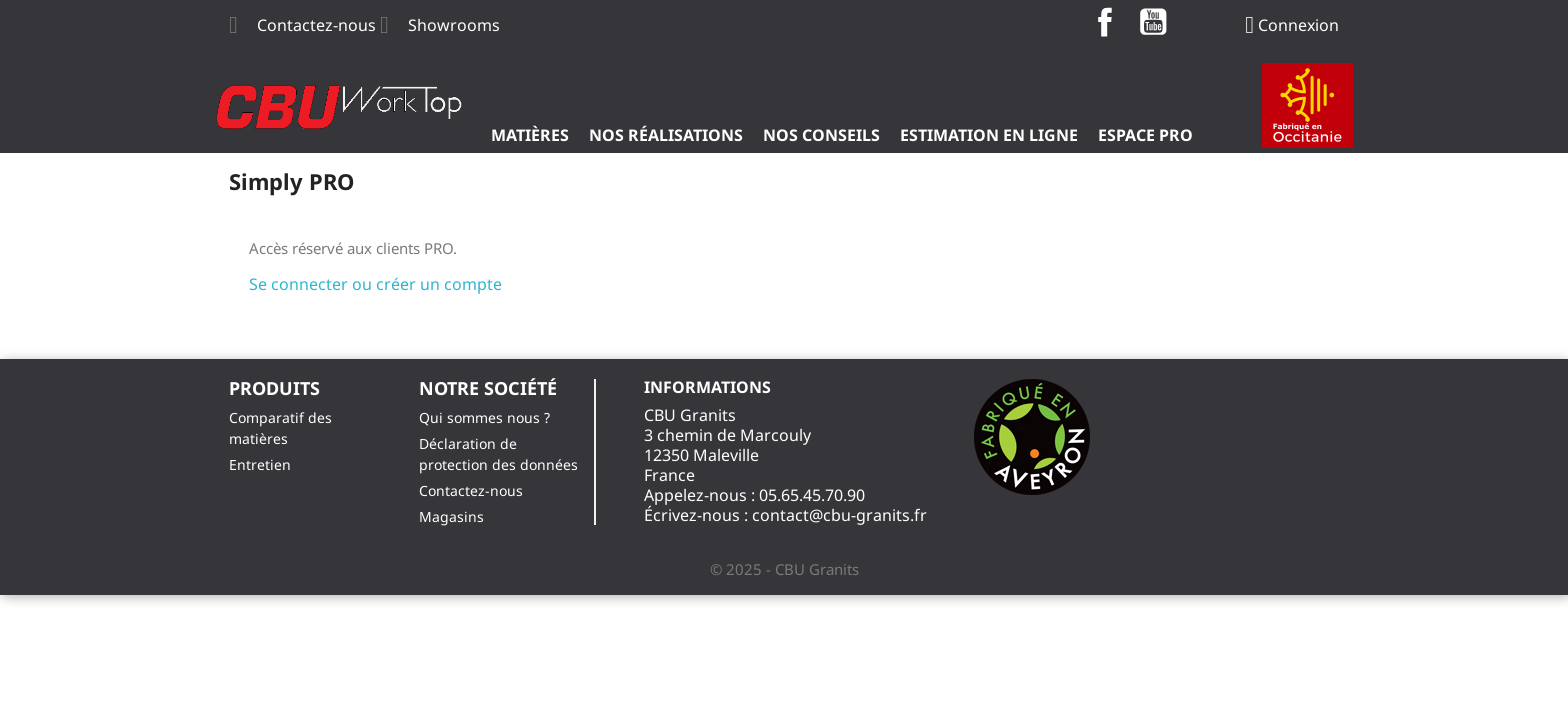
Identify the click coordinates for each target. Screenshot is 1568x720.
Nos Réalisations (666, 135)
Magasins (451, 516)
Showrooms (454, 25)
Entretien (260, 464)
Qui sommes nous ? (484, 417)
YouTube (1153, 22)
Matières (530, 135)
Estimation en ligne (989, 135)
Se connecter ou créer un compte (375, 284)
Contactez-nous (316, 25)
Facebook (1105, 22)
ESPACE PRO (1145, 135)
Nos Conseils (821, 135)
